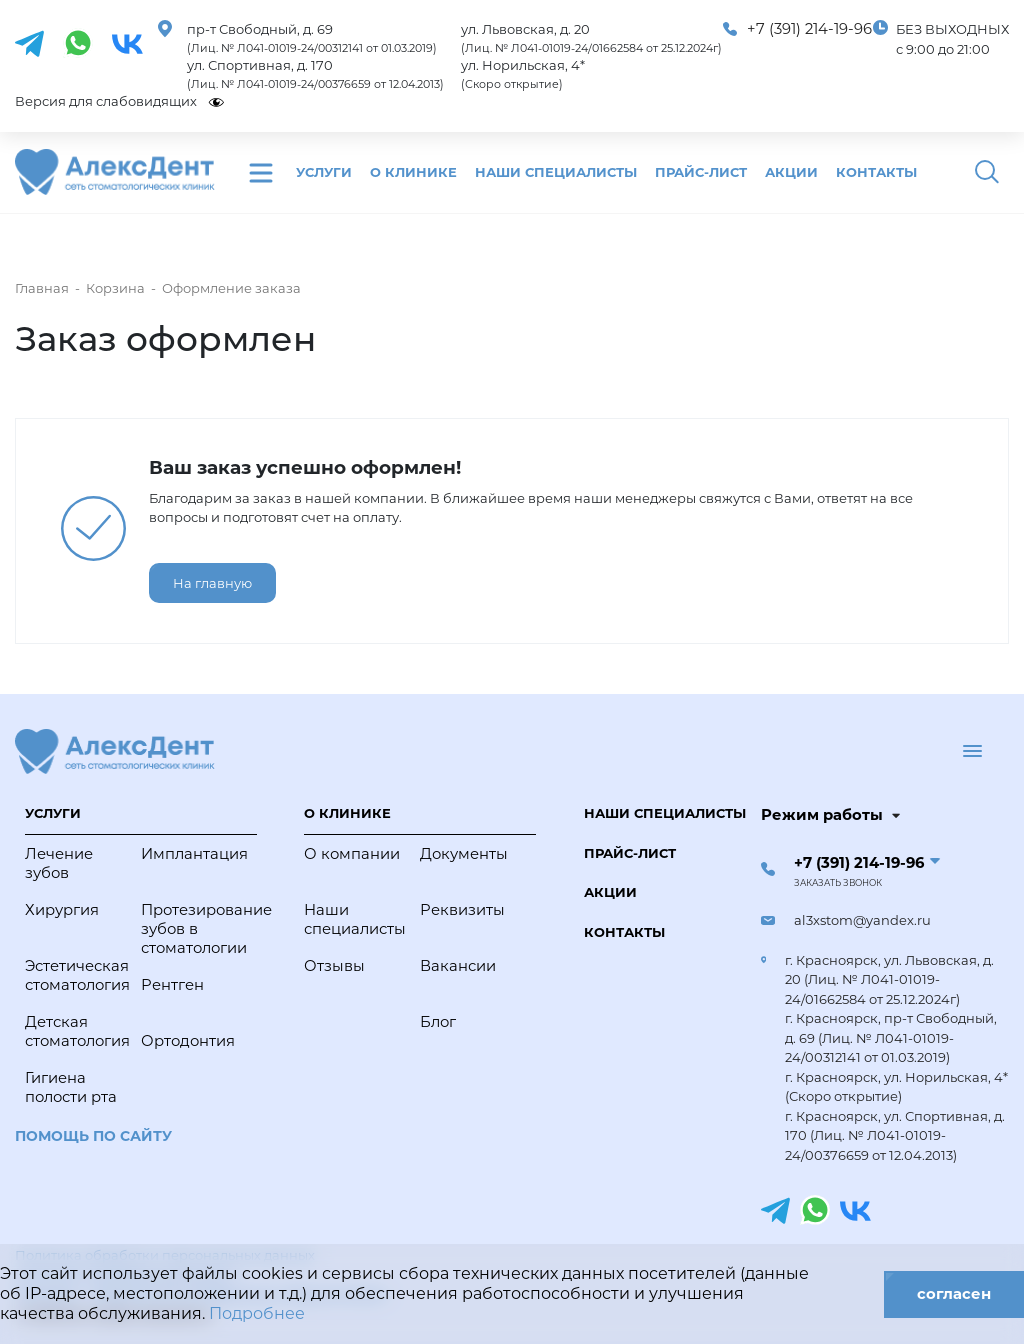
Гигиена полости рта (71, 1087)
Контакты (876, 172)
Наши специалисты (556, 172)
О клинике (413, 172)
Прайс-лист (701, 172)
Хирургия (62, 910)
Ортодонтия (188, 1041)
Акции (791, 172)
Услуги (324, 172)
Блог (438, 1022)
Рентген (172, 985)
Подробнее (257, 1313)
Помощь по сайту (93, 1136)
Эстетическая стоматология (77, 975)
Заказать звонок (838, 883)
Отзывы (334, 966)
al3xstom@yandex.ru (862, 920)
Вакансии (458, 966)
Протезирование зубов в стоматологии (194, 929)
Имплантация (194, 854)
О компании (352, 854)
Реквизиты (462, 910)
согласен (954, 1294)
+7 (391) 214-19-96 (809, 29)
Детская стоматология (77, 1031)
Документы (464, 854)
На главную (212, 583)
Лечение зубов (59, 863)
